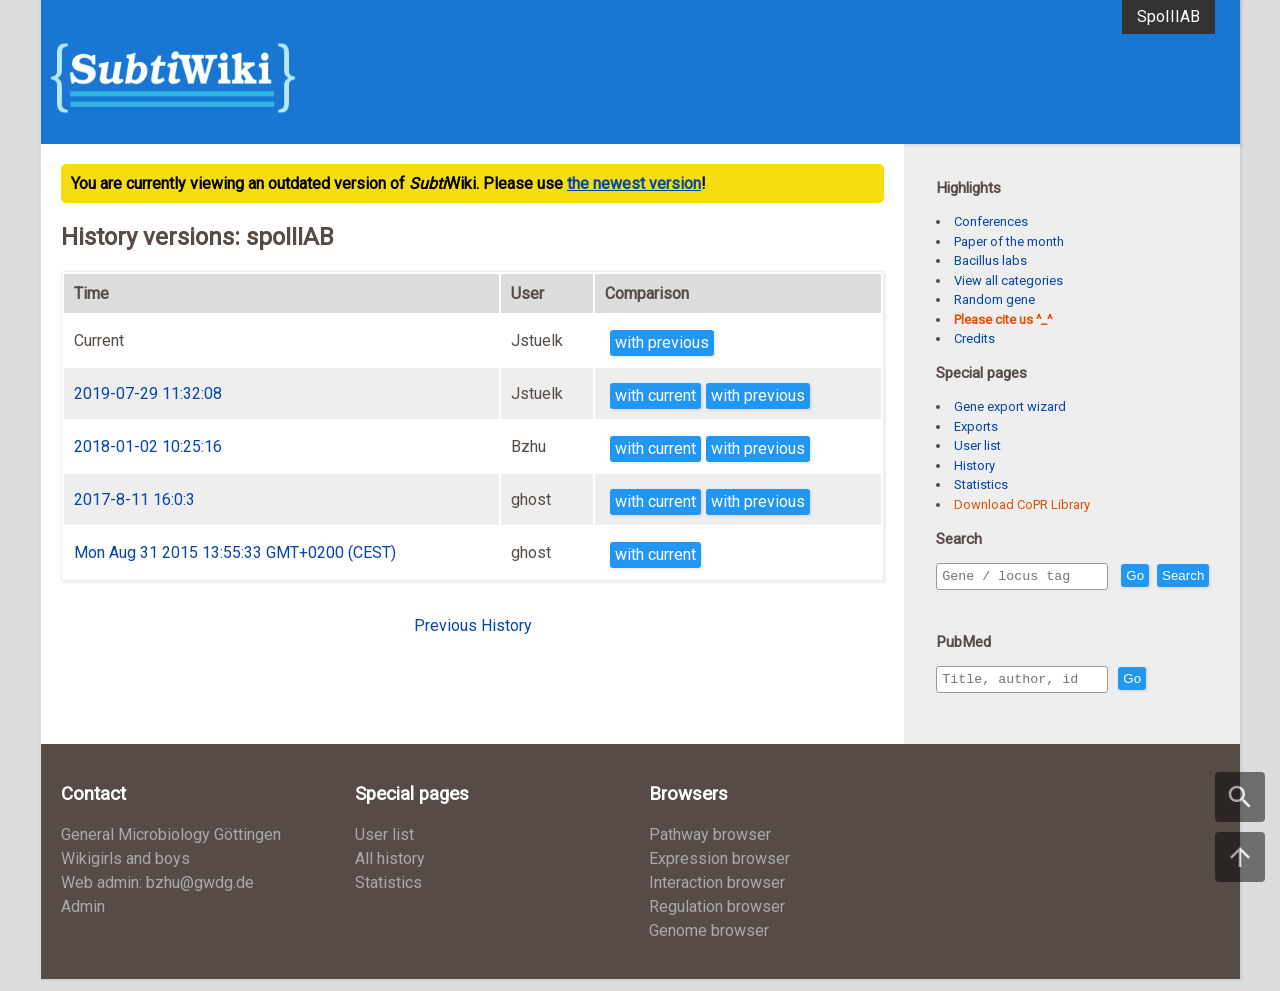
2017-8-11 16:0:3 (134, 499)
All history (390, 870)
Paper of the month (1009, 241)
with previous (662, 342)
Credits (974, 338)
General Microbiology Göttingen (171, 846)
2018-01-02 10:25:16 (148, 446)
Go (1178, 576)
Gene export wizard (1010, 406)
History (974, 465)
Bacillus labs (990, 260)
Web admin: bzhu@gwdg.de (157, 894)
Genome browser (709, 942)
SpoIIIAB (1168, 16)
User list (977, 445)
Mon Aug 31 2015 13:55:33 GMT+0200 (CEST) (235, 552)
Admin (83, 918)
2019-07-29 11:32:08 (148, 393)
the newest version (634, 183)
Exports (976, 426)
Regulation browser (717, 918)
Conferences (991, 221)
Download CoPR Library (1022, 504)
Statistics (981, 484)
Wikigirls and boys (125, 870)
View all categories (1008, 280)
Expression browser (719, 870)
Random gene (994, 299)
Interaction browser (717, 894)
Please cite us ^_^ (1003, 319)
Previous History (473, 625)
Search (967, 604)
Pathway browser (710, 846)
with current (655, 395)
